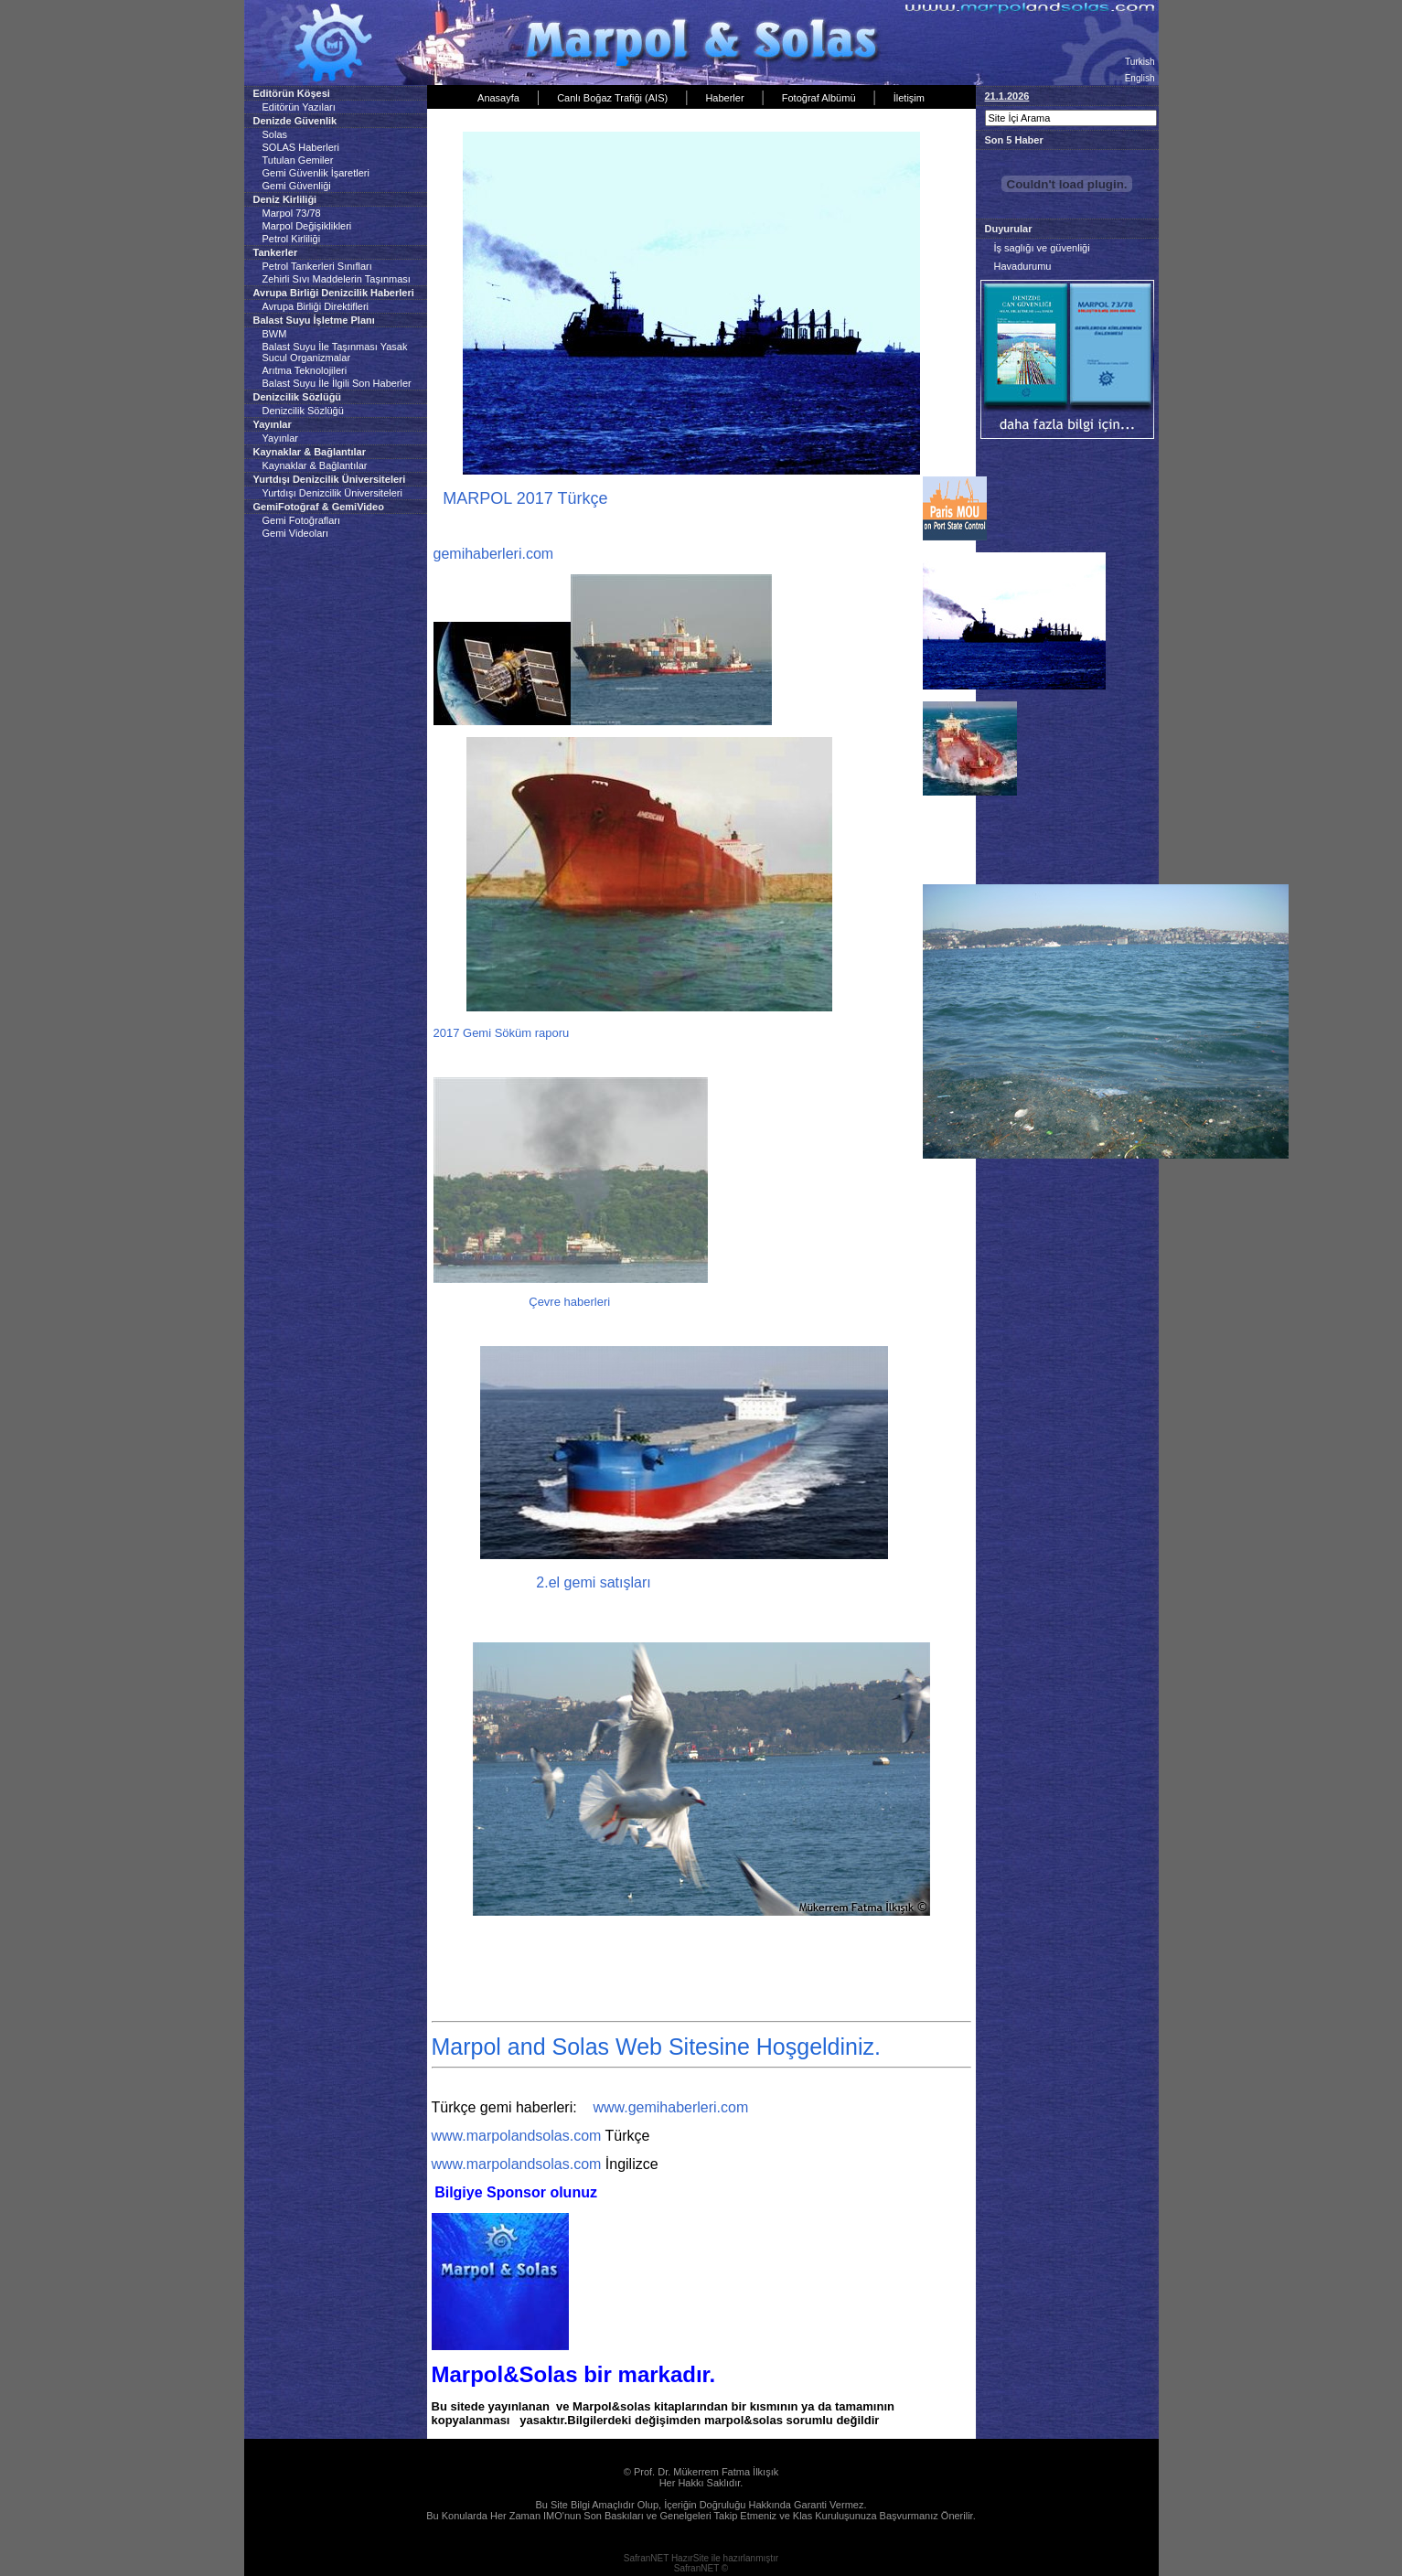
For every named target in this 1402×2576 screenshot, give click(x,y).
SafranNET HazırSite (666, 2558)
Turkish (1139, 62)
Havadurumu (1023, 266)
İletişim (909, 97)
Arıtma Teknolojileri (305, 370)
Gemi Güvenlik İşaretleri (315, 172)
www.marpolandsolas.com (517, 2135)
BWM (274, 333)
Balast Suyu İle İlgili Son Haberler (337, 383)
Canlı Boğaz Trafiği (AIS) (612, 97)
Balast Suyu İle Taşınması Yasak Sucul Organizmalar (335, 352)
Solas (275, 134)
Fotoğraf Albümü (819, 97)
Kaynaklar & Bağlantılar (315, 465)
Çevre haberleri (569, 1302)
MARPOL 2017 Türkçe (529, 498)
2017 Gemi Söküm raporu (503, 1033)
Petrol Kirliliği (291, 238)
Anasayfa (498, 97)
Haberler (724, 97)
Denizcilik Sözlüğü (303, 410)
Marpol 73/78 (291, 213)
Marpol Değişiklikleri (307, 225)
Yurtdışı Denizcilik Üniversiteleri (332, 492)
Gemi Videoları (295, 533)
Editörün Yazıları (299, 107)
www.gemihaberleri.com (670, 2107)
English (1140, 78)
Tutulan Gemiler (298, 160)
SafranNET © (701, 2568)
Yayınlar (280, 438)
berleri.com (517, 553)
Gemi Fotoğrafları (301, 520)
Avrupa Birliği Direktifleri (315, 306)
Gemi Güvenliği (296, 185)
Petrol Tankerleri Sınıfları (317, 266)
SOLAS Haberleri (300, 147)
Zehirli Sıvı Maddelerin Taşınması (336, 278)
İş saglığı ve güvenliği (1042, 247)
